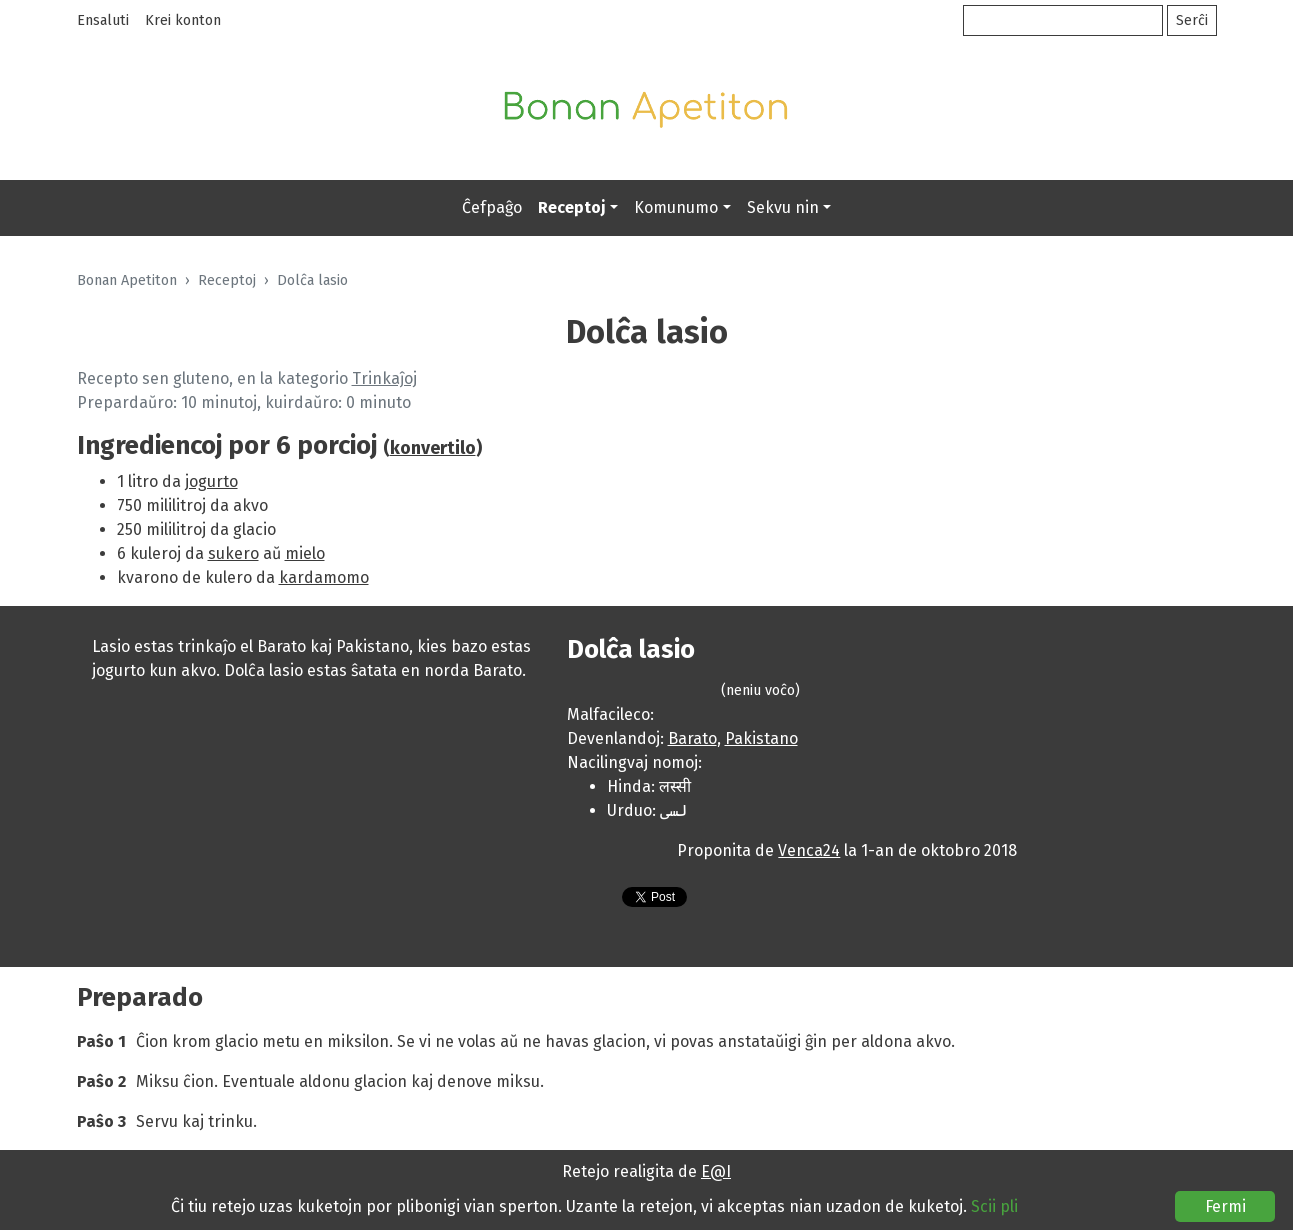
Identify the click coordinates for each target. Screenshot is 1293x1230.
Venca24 (809, 850)
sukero (233, 553)
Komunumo (676, 207)
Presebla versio (587, 900)
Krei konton (183, 20)
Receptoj (572, 207)
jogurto (211, 481)
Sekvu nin (783, 207)
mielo (305, 553)
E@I (716, 1171)
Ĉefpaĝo (492, 207)
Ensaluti (103, 20)
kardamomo (324, 577)
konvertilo (433, 448)
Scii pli (994, 1206)
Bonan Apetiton (127, 280)
